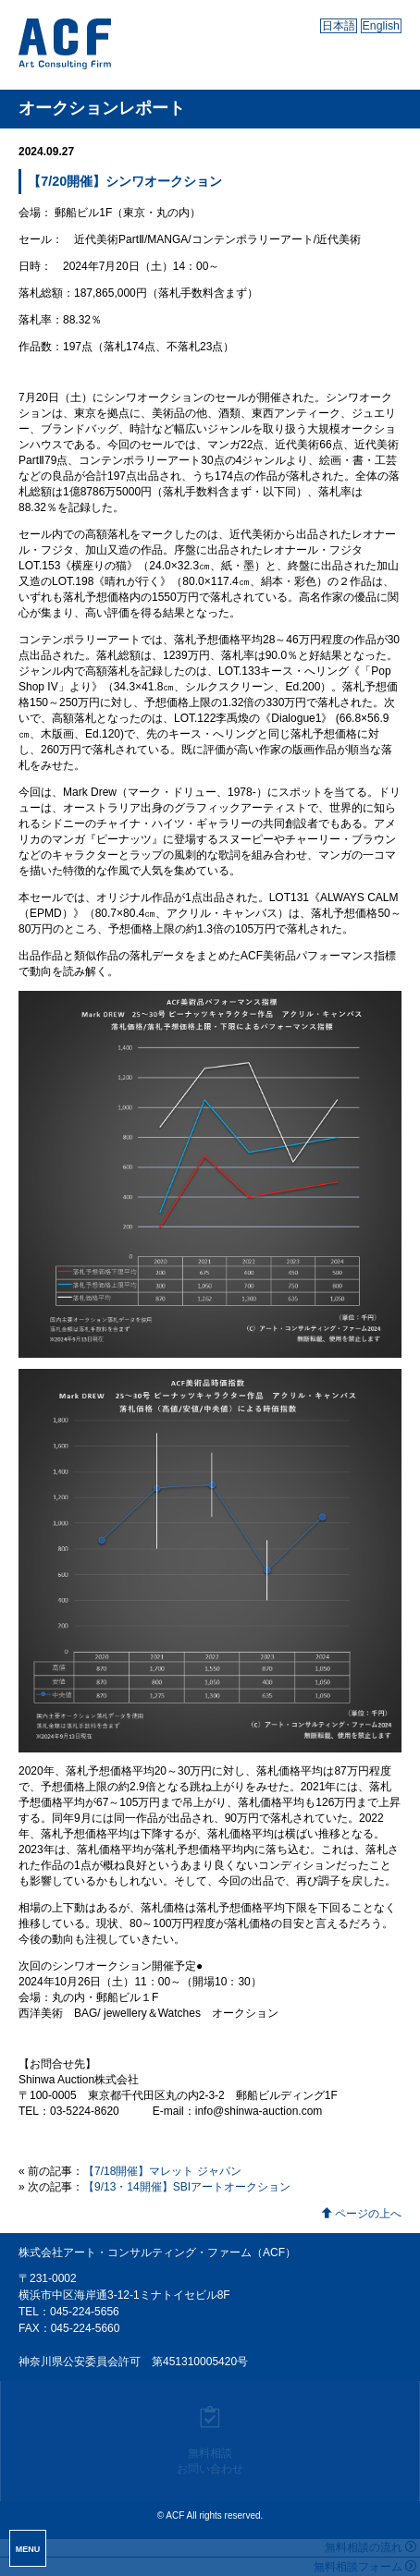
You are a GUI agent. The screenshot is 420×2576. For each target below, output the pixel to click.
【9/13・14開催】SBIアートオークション (186, 2186)
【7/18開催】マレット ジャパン (162, 2171)
